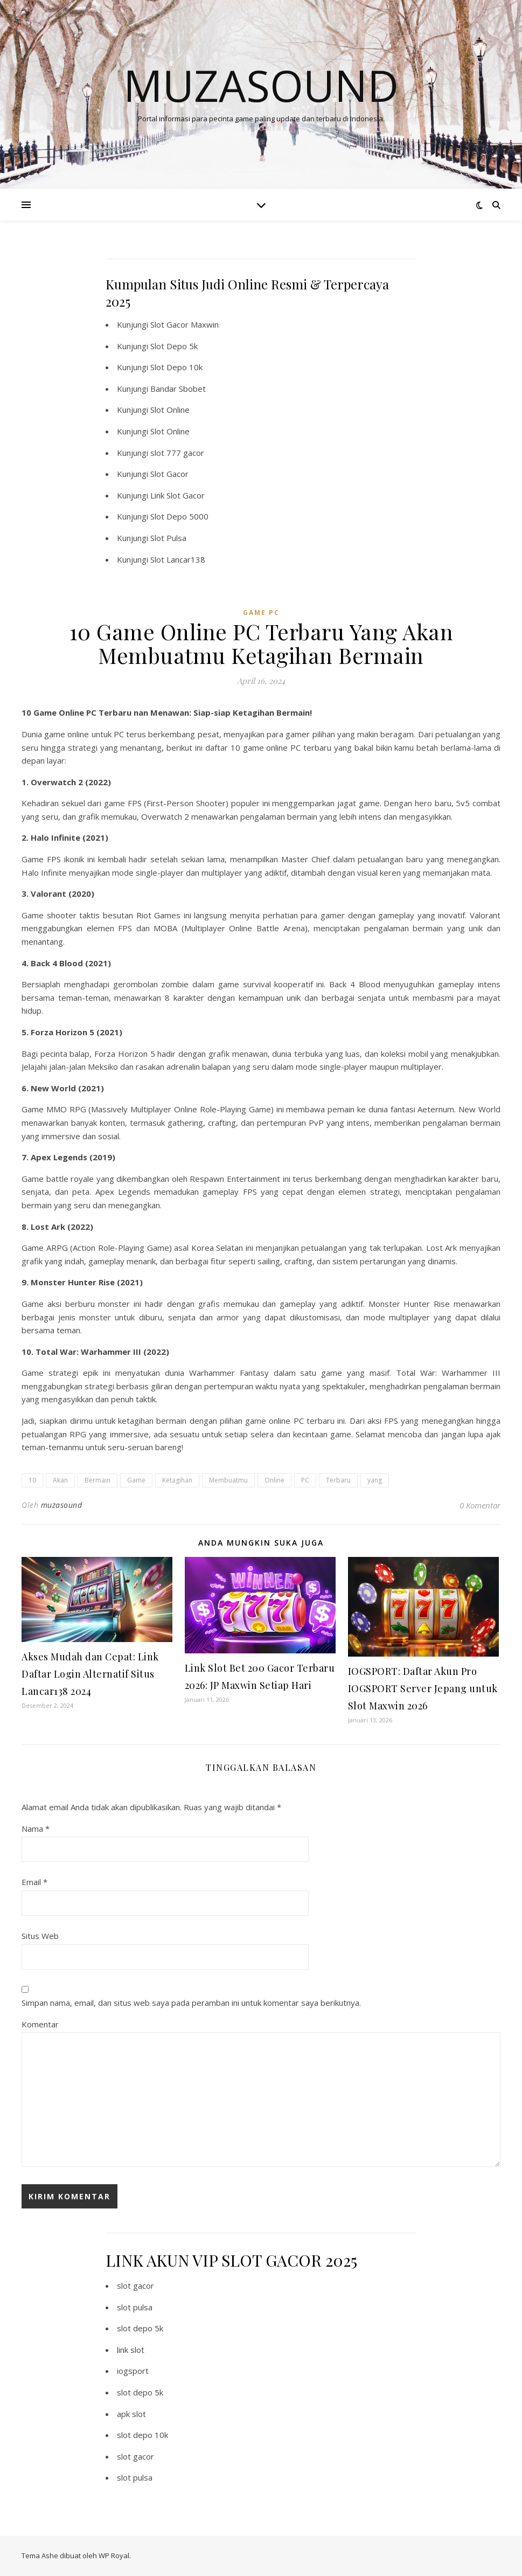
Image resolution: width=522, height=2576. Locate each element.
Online (274, 1480)
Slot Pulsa (168, 537)
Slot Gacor (169, 473)
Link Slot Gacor (177, 495)
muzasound (61, 1505)
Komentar (40, 2024)
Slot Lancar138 (177, 559)
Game (136, 1480)
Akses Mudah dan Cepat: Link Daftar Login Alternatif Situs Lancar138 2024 (90, 1674)
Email (34, 1881)
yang (374, 1480)
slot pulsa (134, 2307)
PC (305, 1480)
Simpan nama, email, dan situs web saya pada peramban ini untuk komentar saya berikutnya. (191, 2002)
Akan (60, 1480)
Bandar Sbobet (178, 388)
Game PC (261, 612)
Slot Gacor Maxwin (184, 324)
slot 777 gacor (177, 452)
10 (32, 1480)
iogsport (133, 2370)
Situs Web (40, 1935)
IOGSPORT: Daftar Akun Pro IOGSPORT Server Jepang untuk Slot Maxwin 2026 (423, 1688)
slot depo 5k (140, 2328)
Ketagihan (177, 1480)
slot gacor (135, 2285)
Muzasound (261, 85)
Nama (36, 1828)
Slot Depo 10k (176, 367)
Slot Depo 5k (174, 346)
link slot (130, 2349)
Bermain (97, 1480)
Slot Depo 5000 (179, 516)
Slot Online (170, 409)
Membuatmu (228, 1480)
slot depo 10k (142, 2434)
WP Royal (114, 2555)
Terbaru (338, 1480)
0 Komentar (480, 1505)
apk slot (131, 2413)
